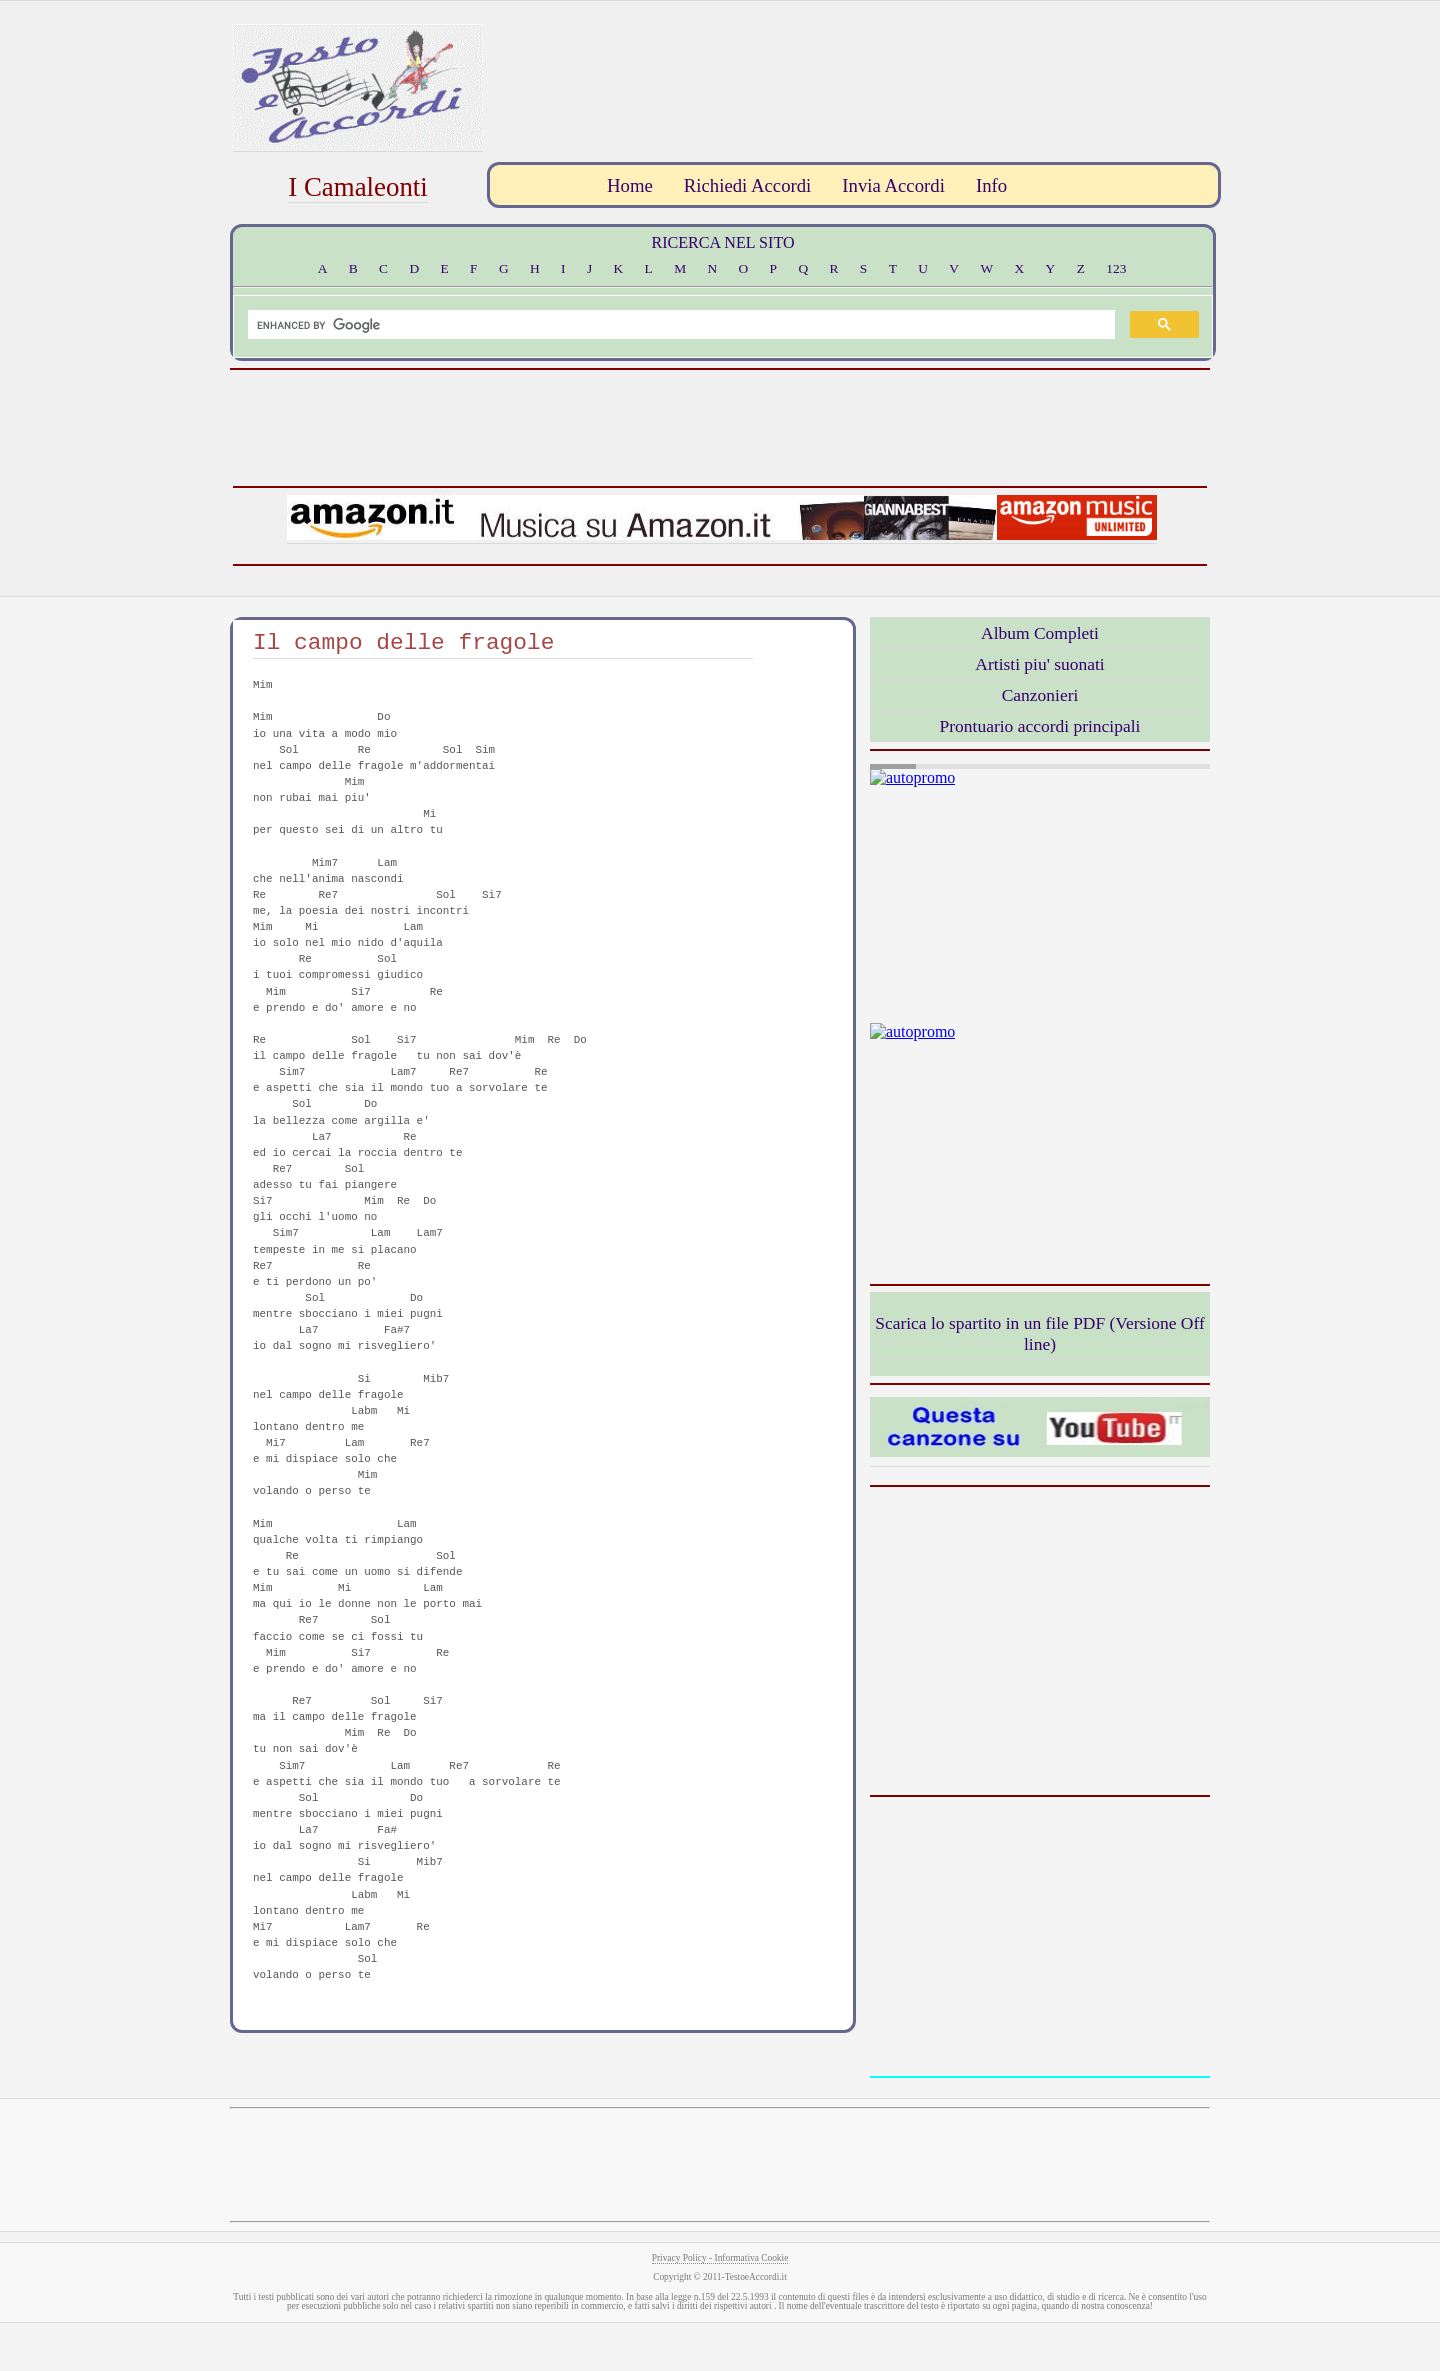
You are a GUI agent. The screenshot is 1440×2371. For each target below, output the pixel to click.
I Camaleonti (358, 187)
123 (1116, 268)
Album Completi (1040, 633)
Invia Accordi (893, 185)
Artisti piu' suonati (1039, 664)
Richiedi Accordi (747, 185)
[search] (679, 325)
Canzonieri (1040, 695)
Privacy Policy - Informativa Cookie (720, 2258)
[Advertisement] (851, 69)
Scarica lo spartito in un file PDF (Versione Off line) (1040, 1333)
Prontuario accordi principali (1040, 726)
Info (991, 185)
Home (630, 185)
